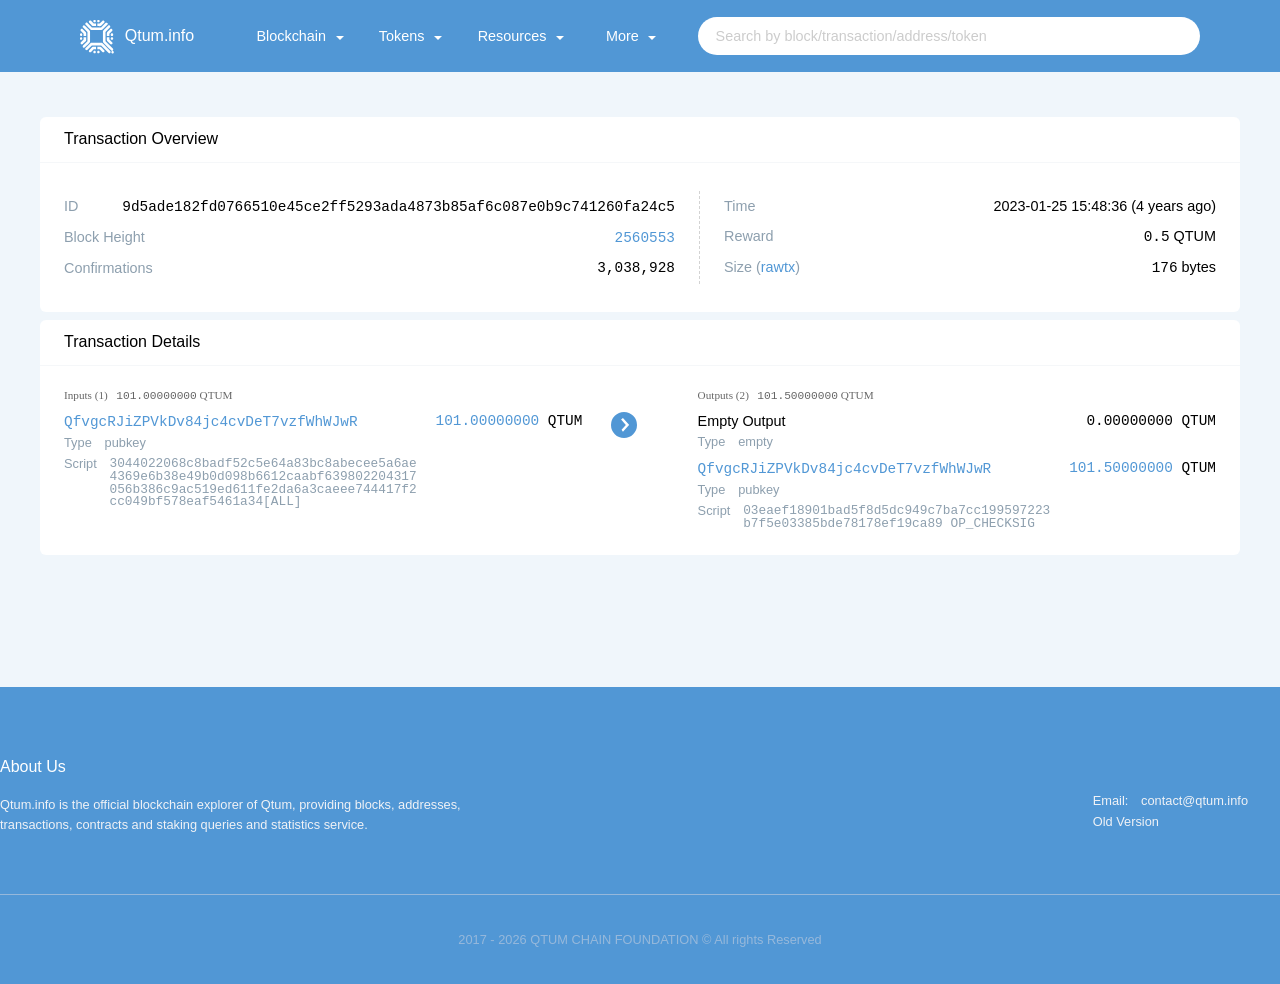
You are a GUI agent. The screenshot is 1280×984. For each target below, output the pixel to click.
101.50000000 (1121, 465)
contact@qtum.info (1194, 798)
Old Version (1126, 819)
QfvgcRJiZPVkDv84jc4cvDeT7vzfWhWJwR (211, 418)
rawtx (778, 266)
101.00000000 (488, 418)
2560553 (645, 235)
